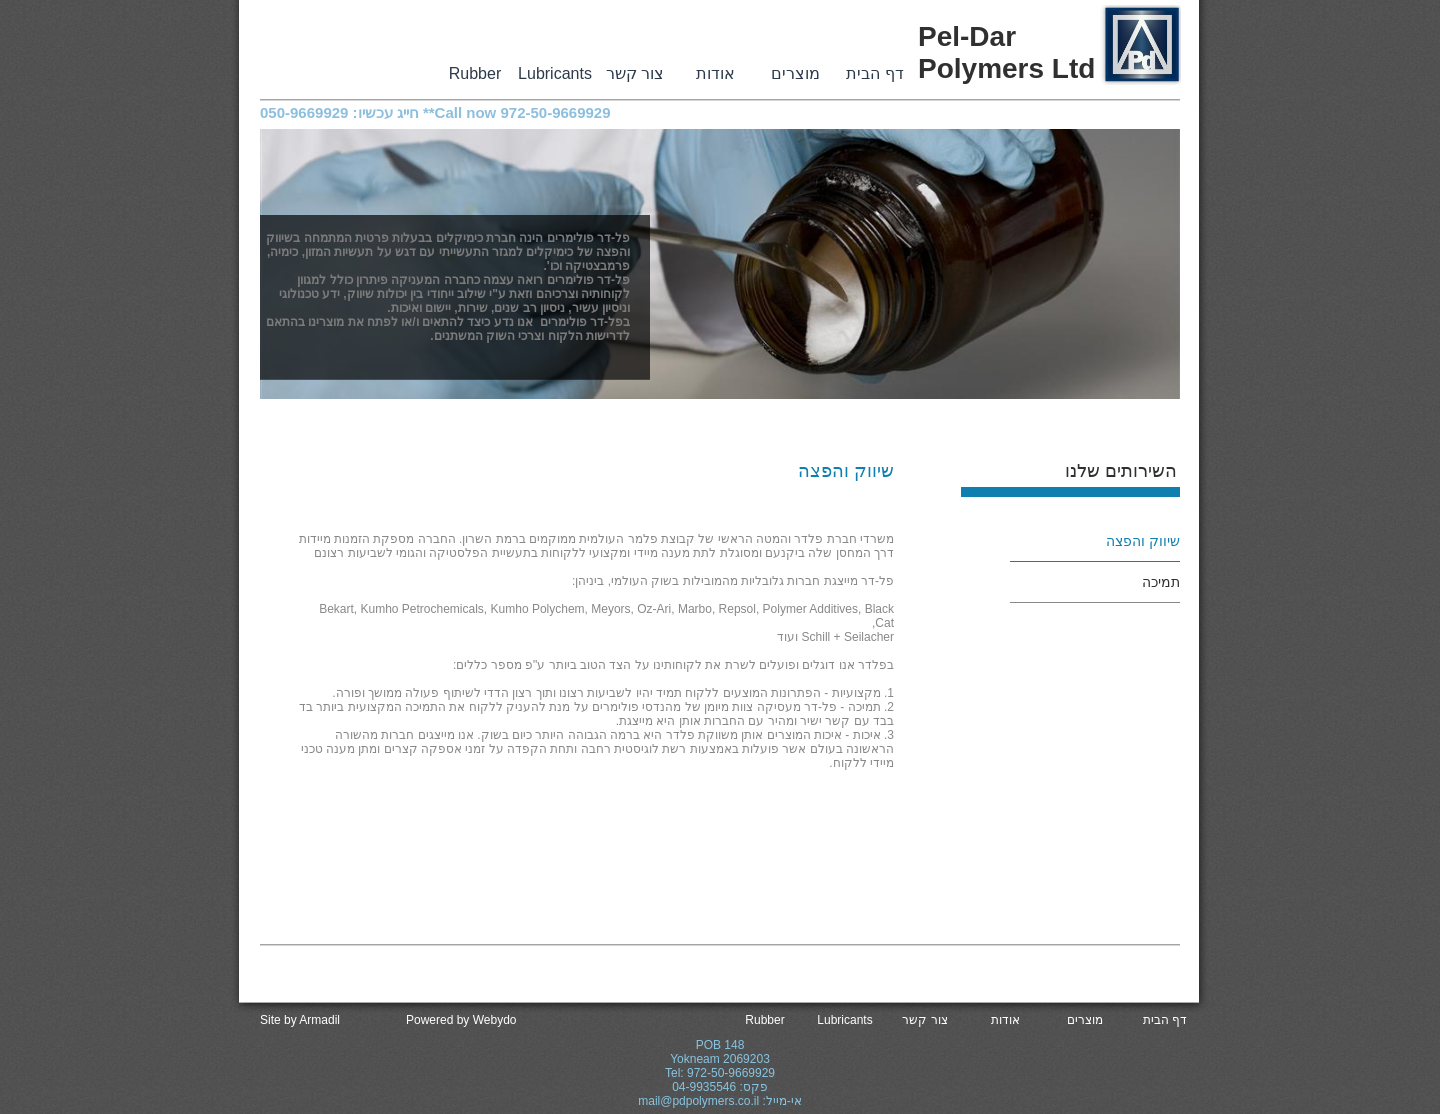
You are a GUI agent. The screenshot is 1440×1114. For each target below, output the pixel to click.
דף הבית (874, 73)
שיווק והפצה (1143, 541)
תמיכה (1161, 582)
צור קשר (635, 73)
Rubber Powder (475, 74)
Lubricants (555, 73)
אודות (715, 73)
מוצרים (795, 73)
